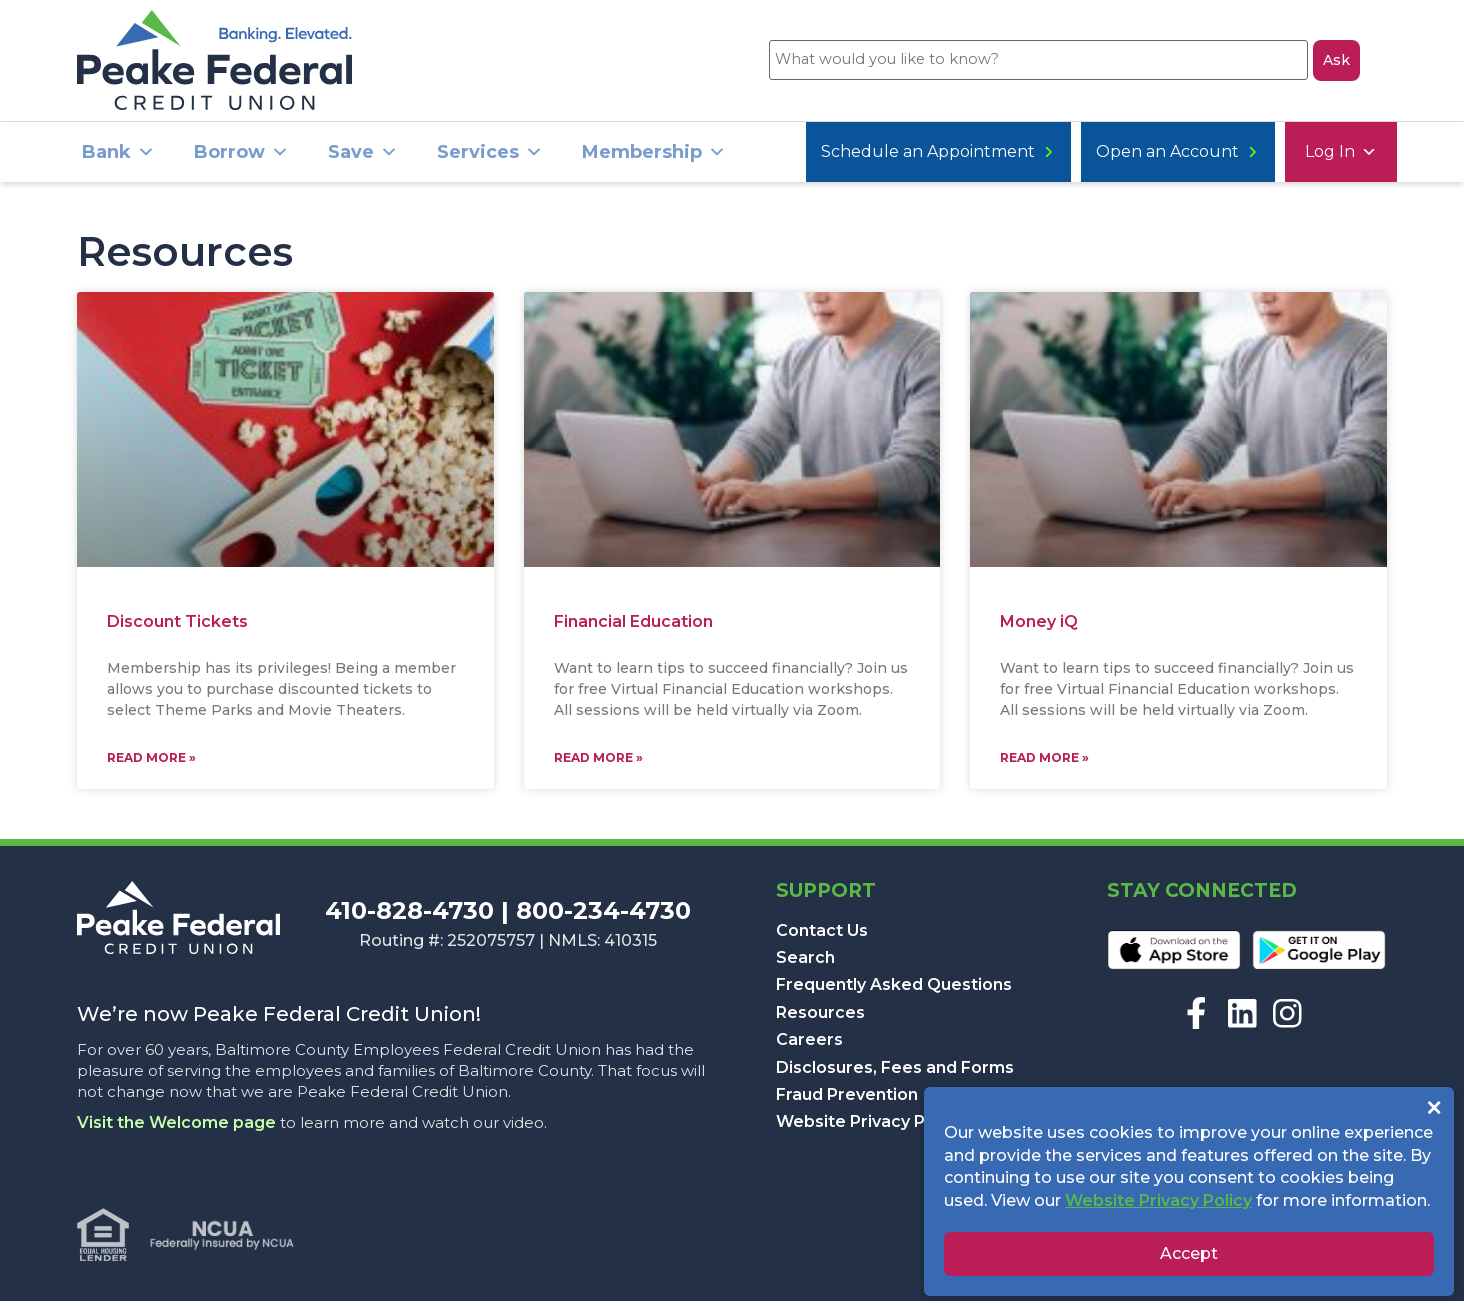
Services (490, 158)
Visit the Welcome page (176, 1127)
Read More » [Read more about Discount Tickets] (151, 762)
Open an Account (1014, 157)
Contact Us (822, 935)
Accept (1189, 1253)
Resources (820, 1017)
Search (805, 962)
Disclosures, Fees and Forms (895, 1072)
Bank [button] (118, 158)
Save (363, 158)
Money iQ (1039, 626)
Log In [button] (851, 157)
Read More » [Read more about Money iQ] (1044, 762)
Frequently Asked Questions (894, 989)
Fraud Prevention (847, 1099)
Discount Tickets (177, 626)
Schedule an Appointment (1254, 157)
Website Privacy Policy (869, 1126)
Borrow (241, 158)
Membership (654, 158)
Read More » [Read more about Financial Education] (598, 762)
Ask (1336, 62)
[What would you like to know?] (1035, 63)
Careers (809, 1044)
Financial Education (633, 627)
